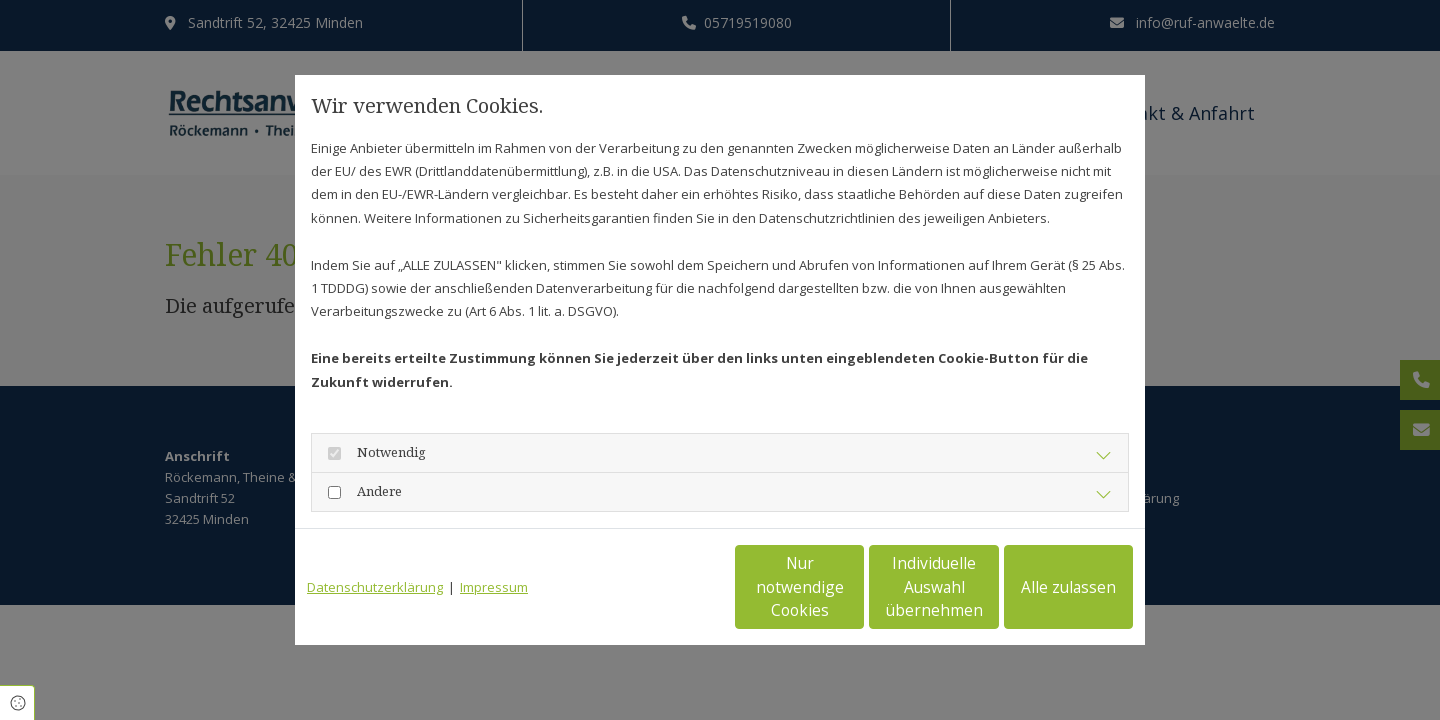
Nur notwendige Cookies (661, 587)
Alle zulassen (1040, 587)
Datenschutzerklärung (375, 587)
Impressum (494, 587)
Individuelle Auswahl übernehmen (851, 587)
